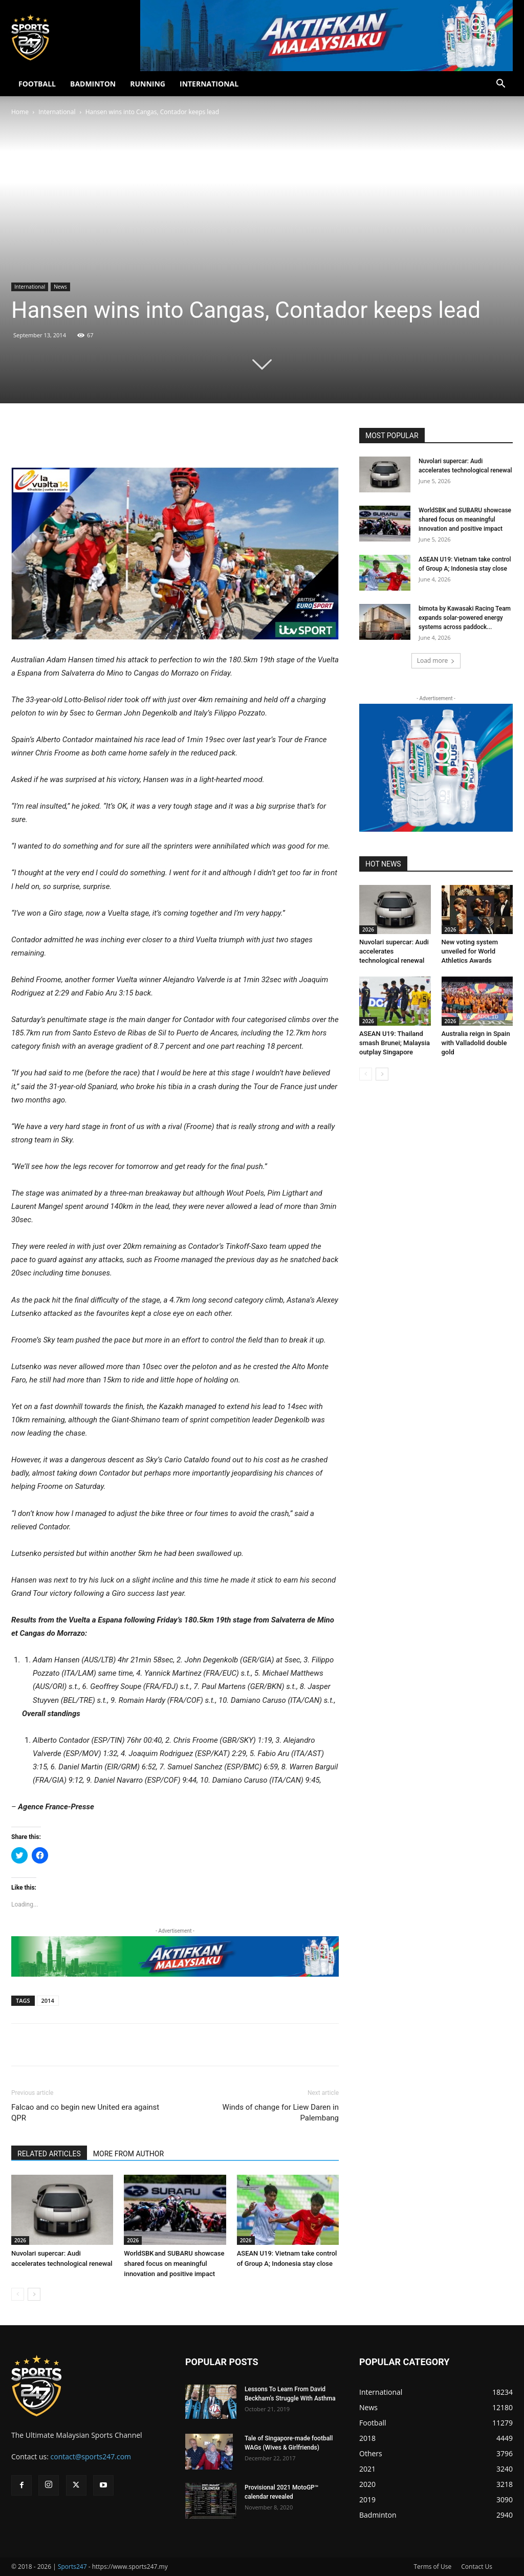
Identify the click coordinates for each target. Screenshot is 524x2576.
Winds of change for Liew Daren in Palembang (281, 2113)
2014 (47, 2000)
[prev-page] (17, 2294)
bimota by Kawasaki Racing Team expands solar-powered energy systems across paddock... (465, 618)
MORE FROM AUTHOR (128, 2154)
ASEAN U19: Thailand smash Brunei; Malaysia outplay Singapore (394, 1043)
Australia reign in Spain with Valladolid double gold (476, 1043)
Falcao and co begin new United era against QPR (85, 2113)
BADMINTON (93, 84)
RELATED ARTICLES (49, 2154)
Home (20, 111)
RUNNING (147, 84)
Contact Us (476, 2566)
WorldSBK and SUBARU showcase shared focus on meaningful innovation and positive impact (174, 2263)
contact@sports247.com (91, 2456)
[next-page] (34, 2294)
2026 (20, 2240)
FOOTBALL (37, 84)
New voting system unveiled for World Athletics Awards (470, 951)
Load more (436, 660)
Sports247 (72, 2566)
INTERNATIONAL (209, 84)
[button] (500, 85)
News (60, 286)
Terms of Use (432, 2566)
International (56, 111)
